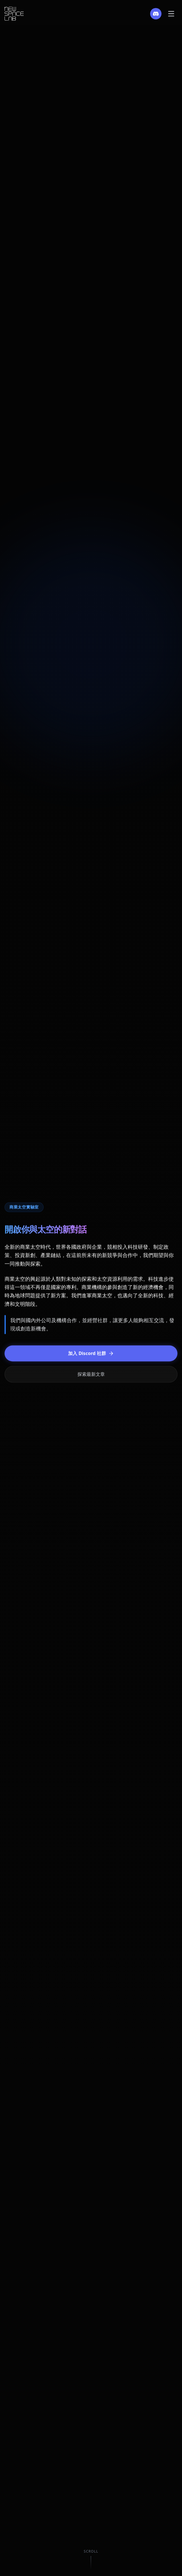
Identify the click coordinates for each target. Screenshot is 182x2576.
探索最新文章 (91, 1374)
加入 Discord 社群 (91, 1354)
